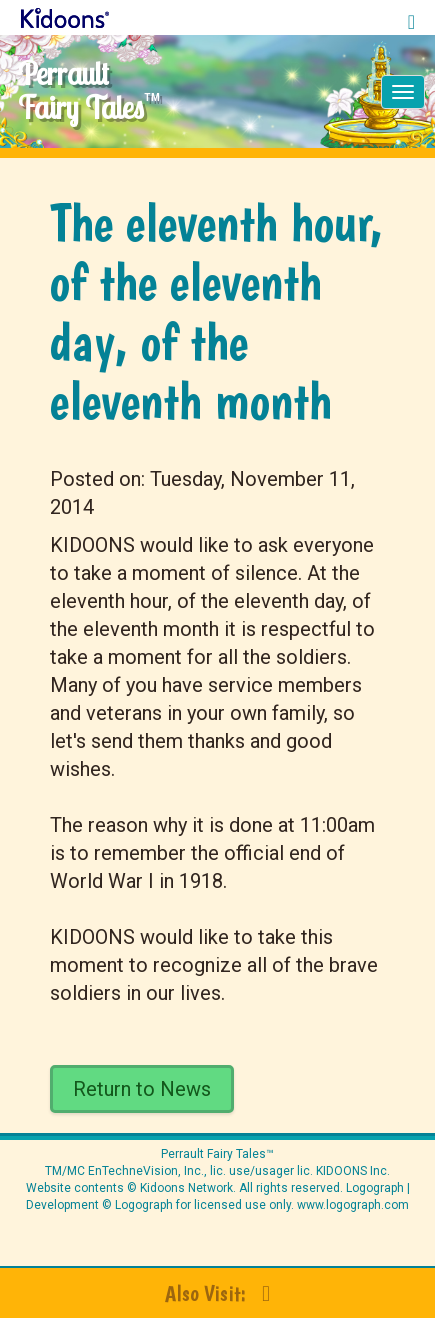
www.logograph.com (351, 1205)
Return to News (142, 1089)
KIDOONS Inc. (353, 1171)
